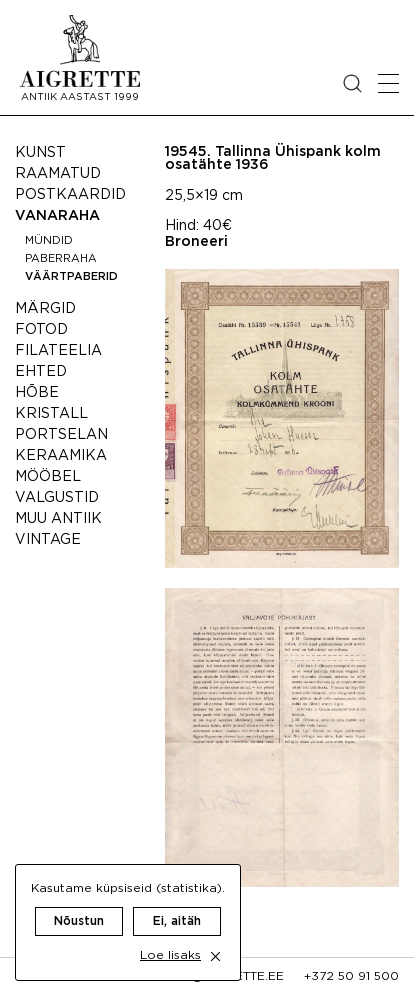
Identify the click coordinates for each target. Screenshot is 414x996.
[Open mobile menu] (388, 83)
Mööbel (48, 477)
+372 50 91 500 (351, 976)
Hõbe (37, 393)
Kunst (40, 153)
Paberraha (61, 259)
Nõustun (79, 921)
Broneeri (196, 242)
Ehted (41, 372)
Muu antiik (58, 519)
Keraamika (61, 456)
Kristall (51, 414)
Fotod (41, 330)
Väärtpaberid (71, 277)
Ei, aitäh (177, 921)
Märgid (45, 309)
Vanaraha (57, 216)
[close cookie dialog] (215, 956)
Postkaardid (70, 195)
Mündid (49, 241)
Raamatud (58, 174)
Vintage (48, 540)
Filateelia (58, 351)
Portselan (61, 435)
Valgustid (57, 498)
